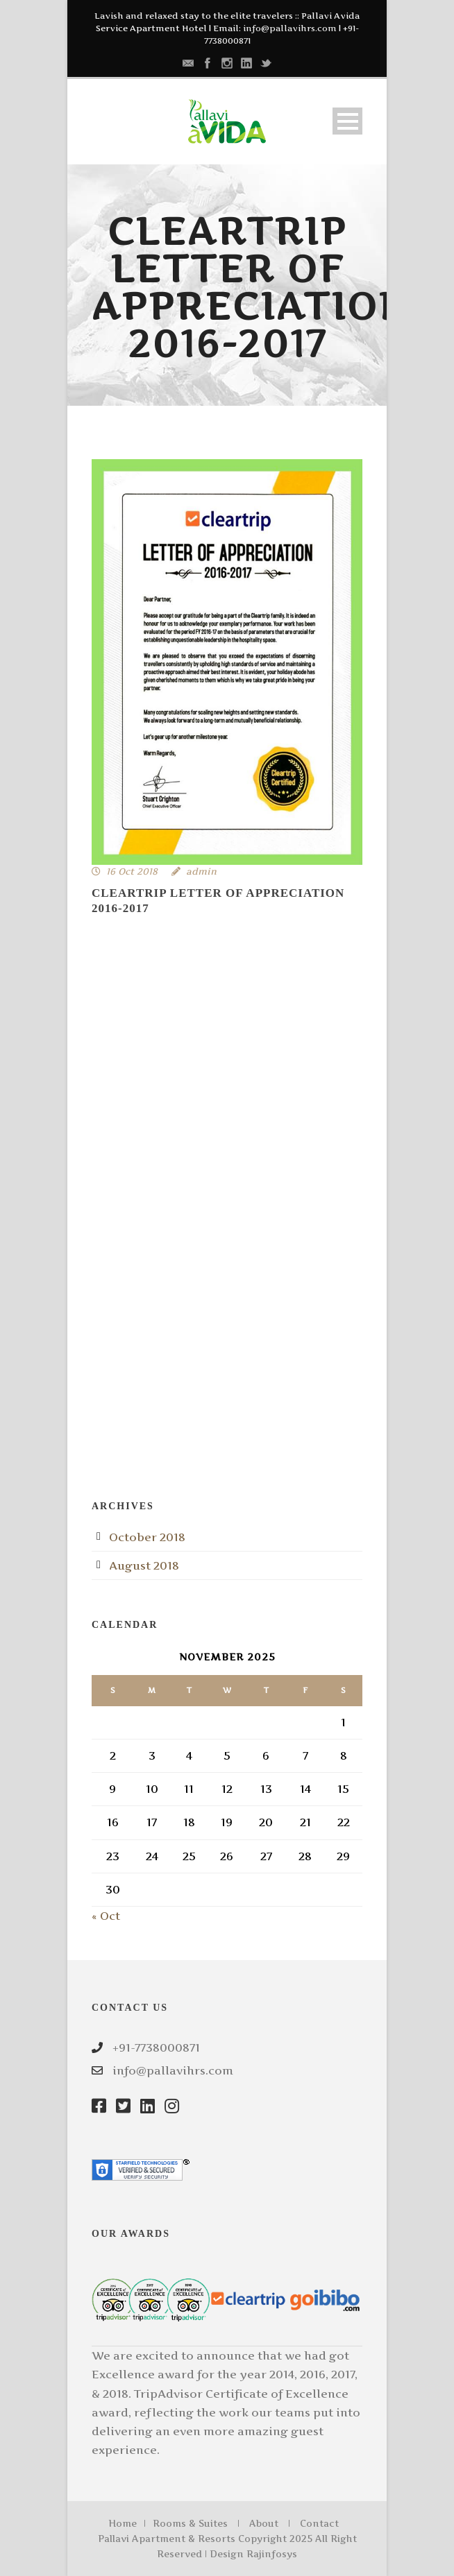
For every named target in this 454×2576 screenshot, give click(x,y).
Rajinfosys (271, 2553)
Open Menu (347, 121)
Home (122, 2523)
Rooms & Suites (190, 2523)
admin (201, 871)
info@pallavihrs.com (290, 28)
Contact (319, 2523)
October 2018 (147, 1537)
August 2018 (144, 1565)
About (263, 2523)
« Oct (106, 1916)
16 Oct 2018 (132, 871)
